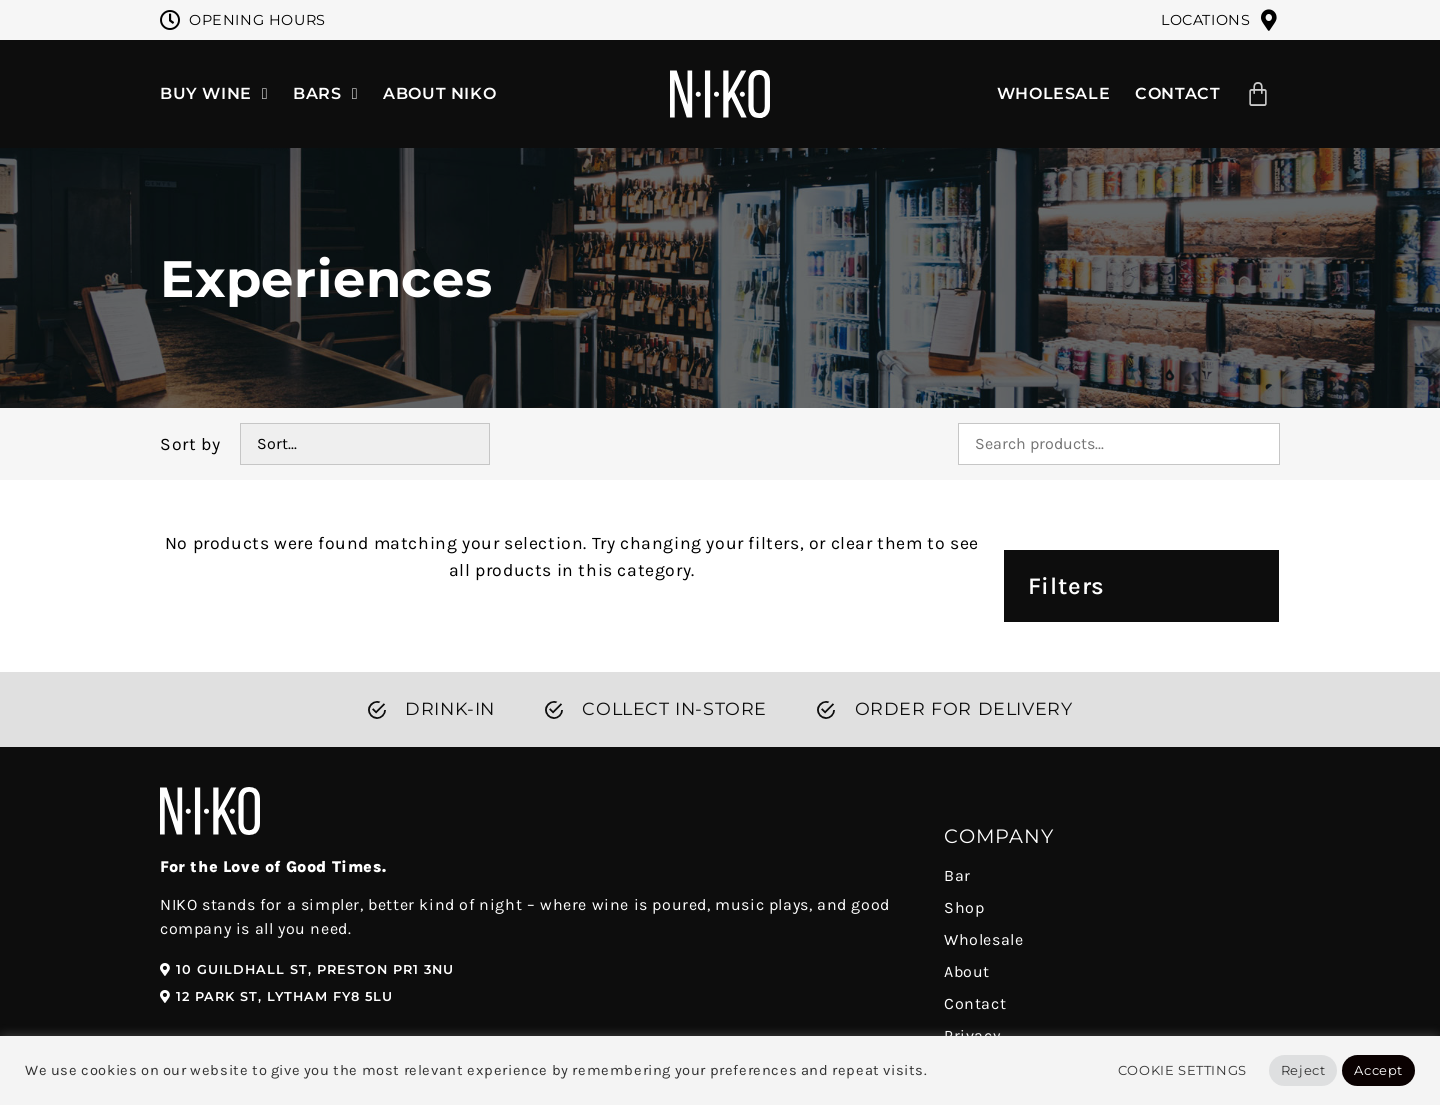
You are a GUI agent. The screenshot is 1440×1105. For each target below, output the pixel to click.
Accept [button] (1378, 1070)
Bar (957, 875)
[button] (307, 970)
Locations (1205, 20)
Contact (975, 1003)
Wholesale (983, 939)
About (967, 971)
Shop (964, 907)
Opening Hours (257, 20)
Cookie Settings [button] (1182, 1070)
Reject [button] (1303, 1070)
